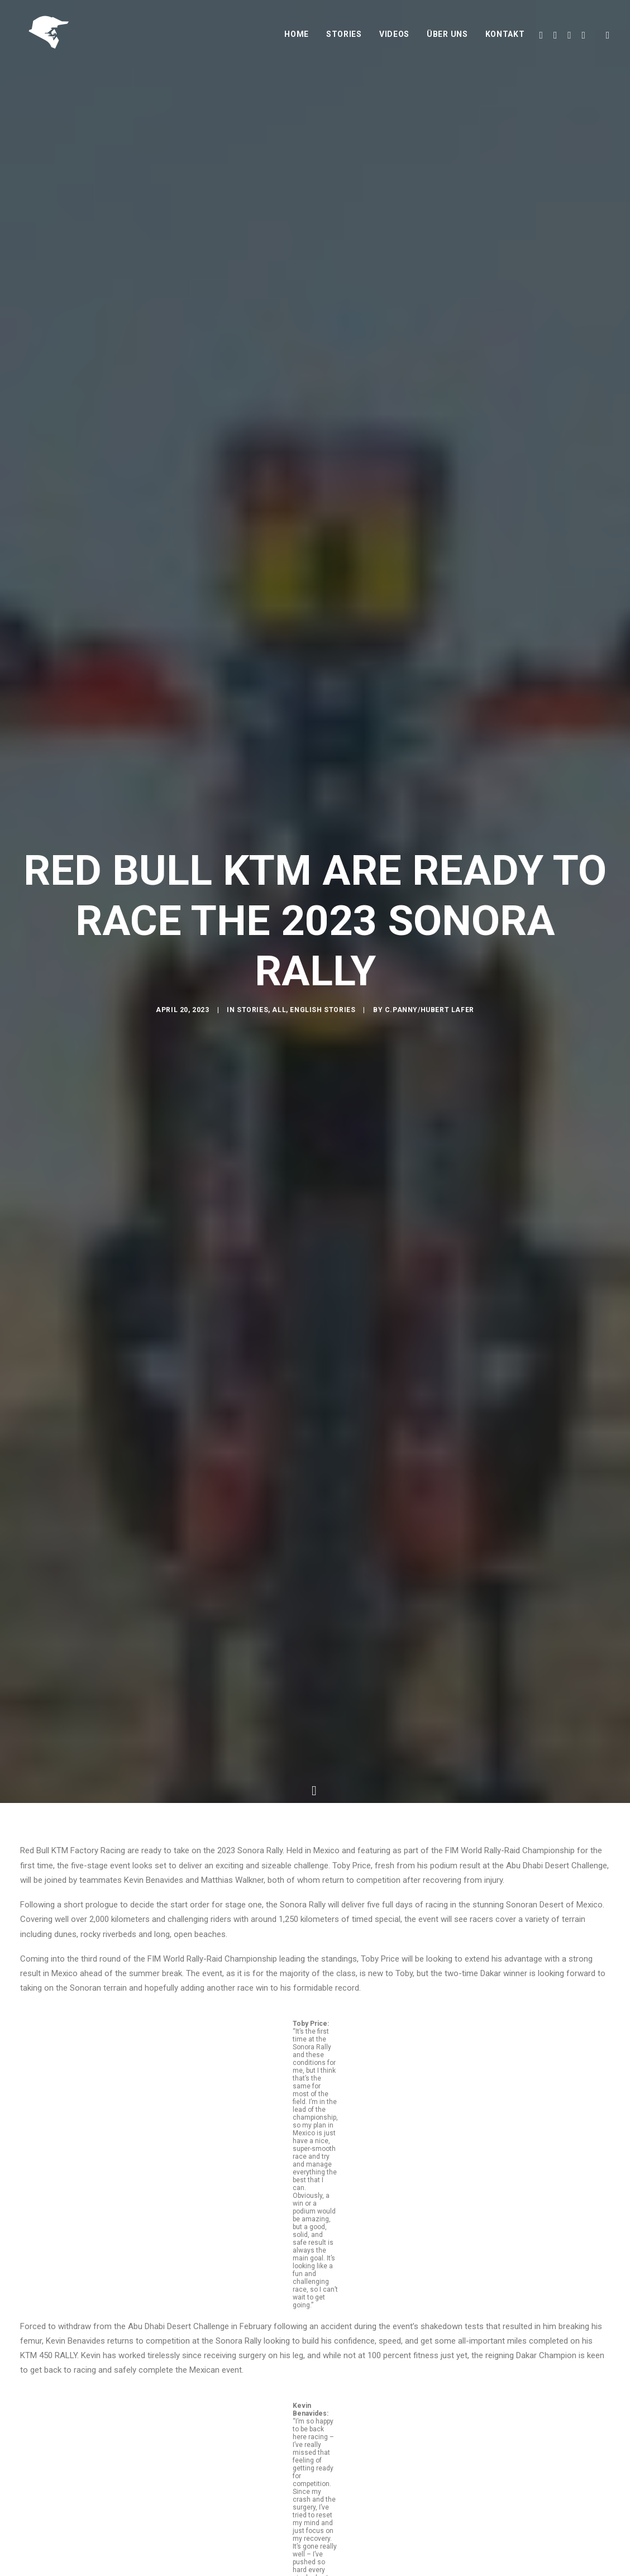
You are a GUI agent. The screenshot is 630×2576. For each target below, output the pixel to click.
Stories (344, 37)
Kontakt (505, 37)
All (279, 1012)
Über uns (447, 37)
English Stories (322, 1012)
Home (296, 37)
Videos (394, 37)
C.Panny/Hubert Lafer (429, 1012)
